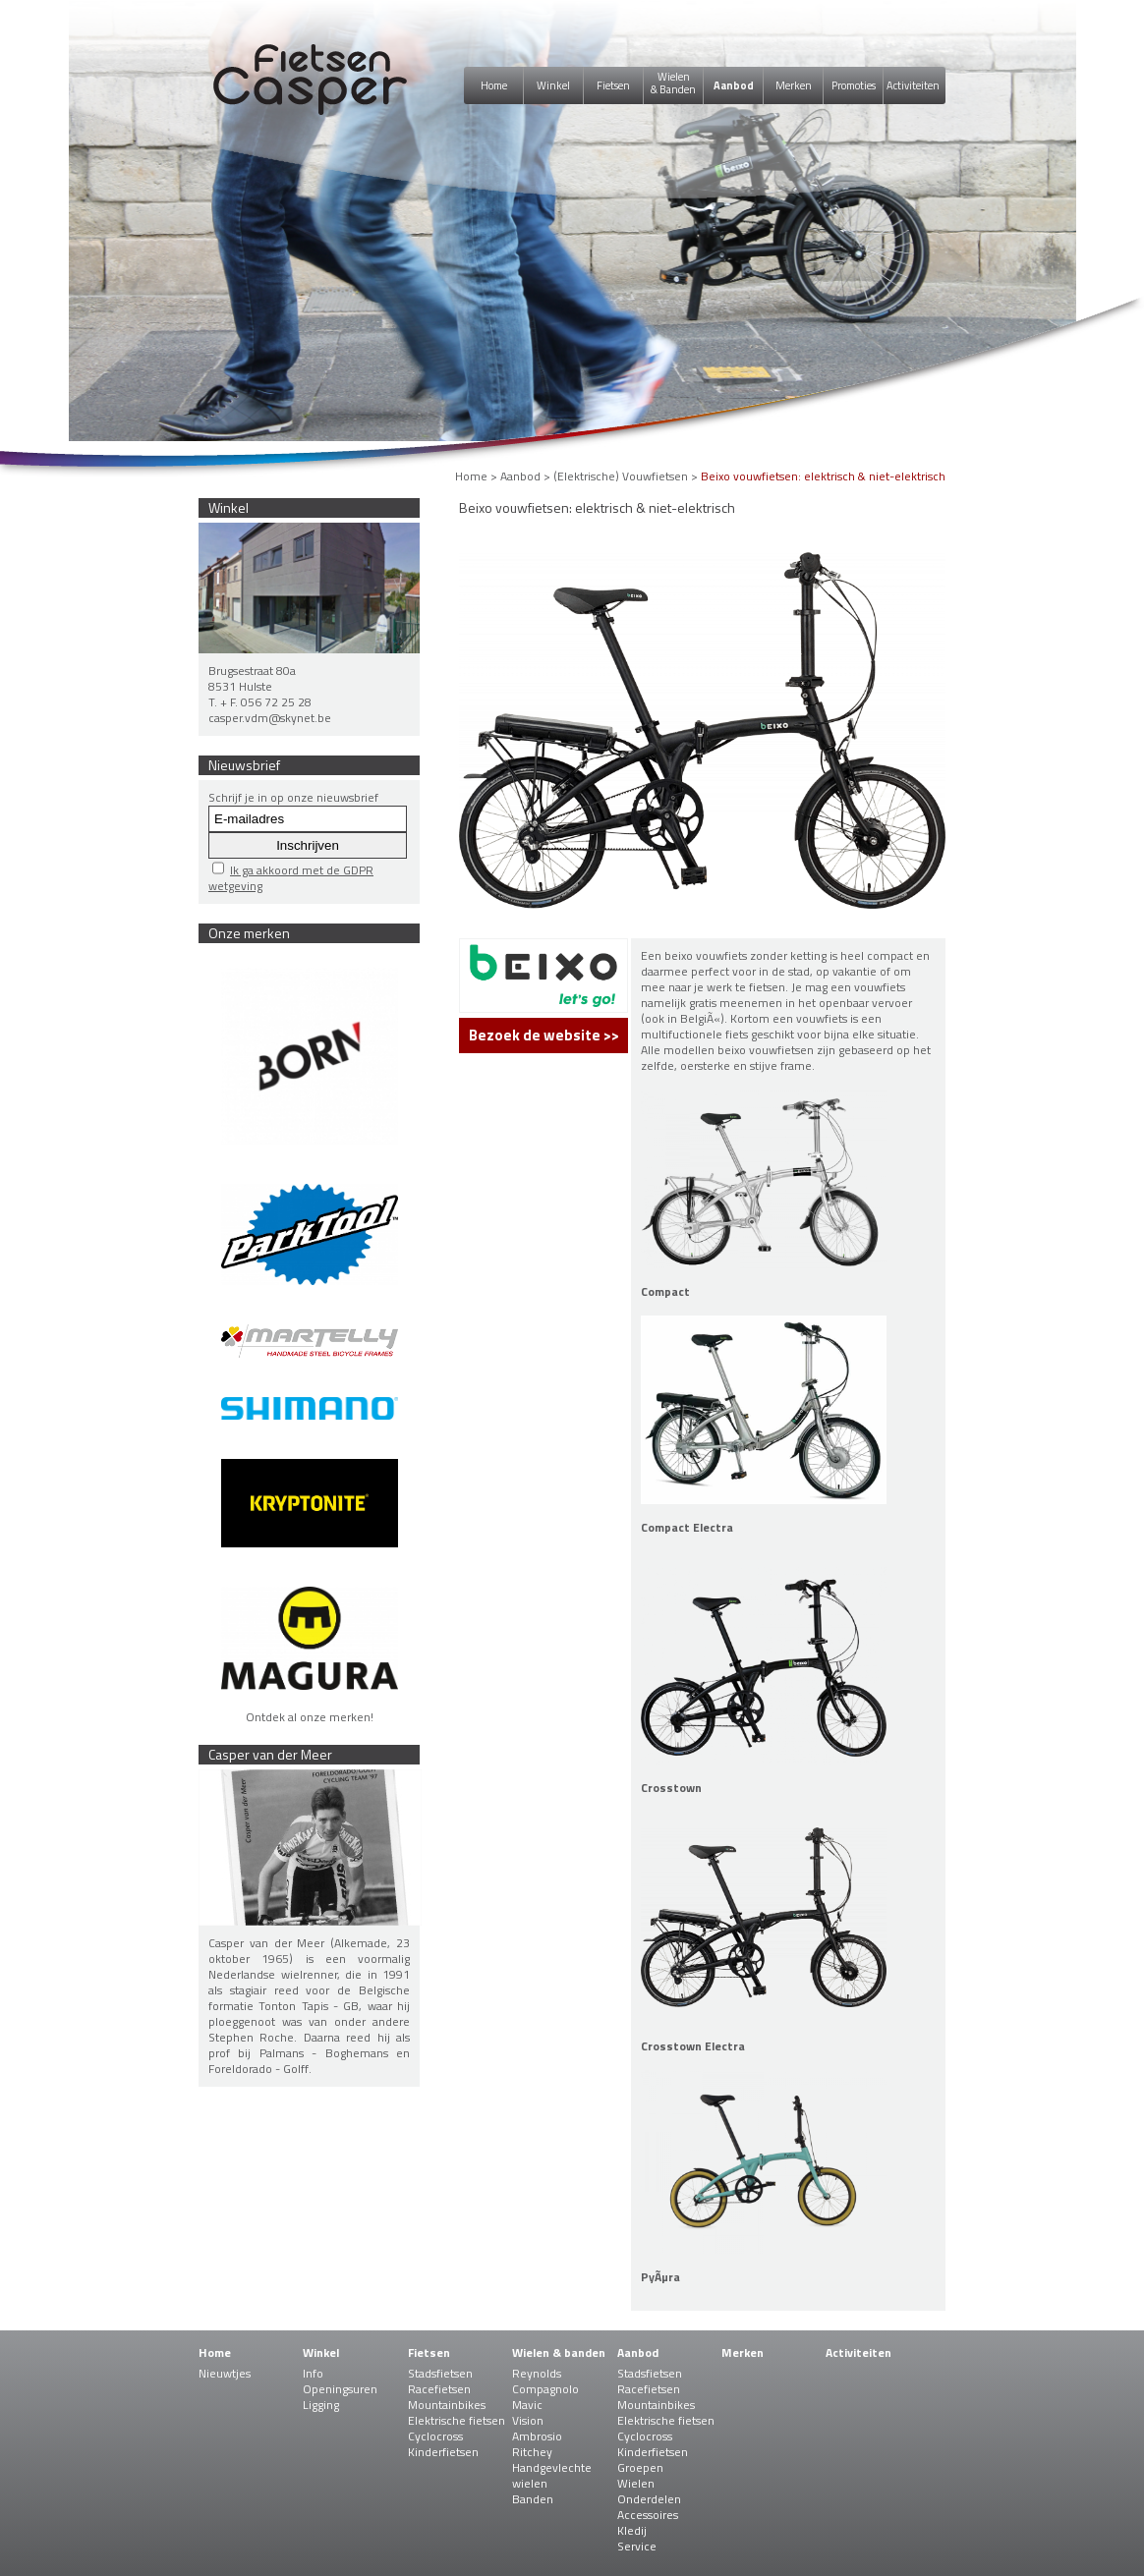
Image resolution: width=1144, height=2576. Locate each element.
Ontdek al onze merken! (309, 1717)
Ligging (321, 2404)
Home (494, 85)
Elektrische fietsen (456, 2420)
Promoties (853, 85)
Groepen (640, 2467)
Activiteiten (913, 85)
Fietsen (613, 85)
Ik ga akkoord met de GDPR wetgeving (290, 878)
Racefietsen (439, 2389)
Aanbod (734, 85)
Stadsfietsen (440, 2373)
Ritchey (532, 2451)
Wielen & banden (558, 2352)
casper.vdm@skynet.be (269, 717)
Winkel (553, 85)
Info (313, 2373)
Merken (793, 85)
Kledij (632, 2530)
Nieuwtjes (225, 2373)
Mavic (527, 2404)
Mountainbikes (447, 2404)
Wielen (636, 2483)
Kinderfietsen (443, 2451)
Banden (532, 2499)
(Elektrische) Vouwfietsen (620, 476)
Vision (527, 2420)
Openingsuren (340, 2389)
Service (637, 2546)
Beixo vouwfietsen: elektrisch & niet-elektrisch (823, 476)
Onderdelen (649, 2499)
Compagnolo (545, 2389)
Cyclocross (435, 2436)
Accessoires (647, 2514)
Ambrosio (537, 2436)
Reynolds (536, 2373)
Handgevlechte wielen (552, 2475)
